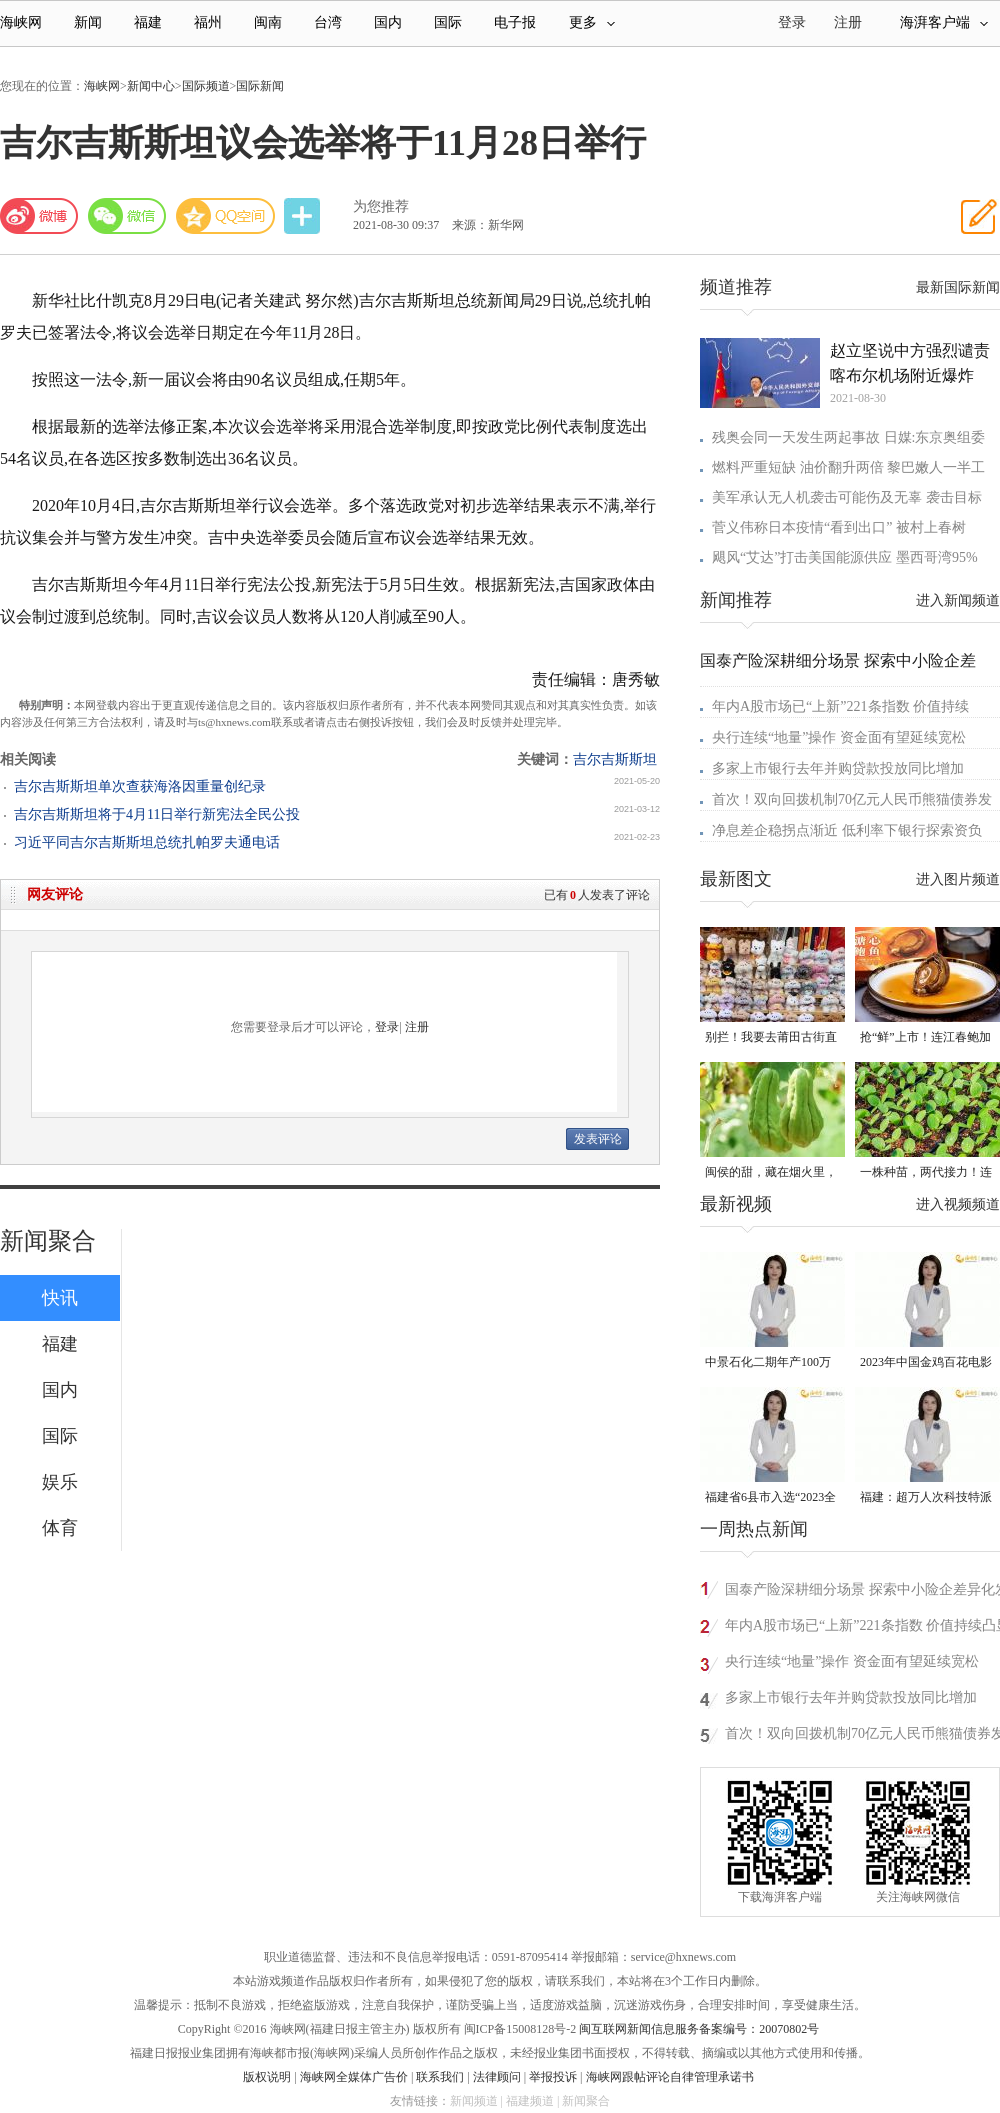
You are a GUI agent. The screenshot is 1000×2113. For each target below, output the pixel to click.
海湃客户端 (944, 22)
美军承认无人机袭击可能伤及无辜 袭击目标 (847, 497)
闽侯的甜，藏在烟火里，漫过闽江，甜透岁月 (771, 1173)
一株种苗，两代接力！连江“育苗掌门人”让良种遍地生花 (926, 1173)
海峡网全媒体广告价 (354, 2077)
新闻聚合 (48, 1241)
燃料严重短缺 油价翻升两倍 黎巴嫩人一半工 (848, 467)
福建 (148, 22)
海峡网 (21, 22)
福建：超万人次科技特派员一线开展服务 (926, 1498)
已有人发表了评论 (597, 895)
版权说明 (267, 2077)
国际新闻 (260, 86)
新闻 (88, 22)
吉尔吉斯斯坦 (615, 759)
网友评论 (55, 894)
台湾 (328, 22)
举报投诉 (553, 2077)
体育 (60, 1528)
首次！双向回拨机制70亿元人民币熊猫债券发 (852, 799)
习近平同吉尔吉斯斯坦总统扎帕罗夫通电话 (147, 842)
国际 (448, 22)
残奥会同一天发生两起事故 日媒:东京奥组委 (848, 437)
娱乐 (60, 1482)
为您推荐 (381, 206)
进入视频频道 (958, 1204)
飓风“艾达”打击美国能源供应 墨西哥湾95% (845, 557)
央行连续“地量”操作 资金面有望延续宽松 (839, 737)
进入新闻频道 (958, 600)
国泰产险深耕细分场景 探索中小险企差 (838, 660)
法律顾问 (497, 2077)
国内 (388, 22)
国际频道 (206, 86)
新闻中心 (151, 86)
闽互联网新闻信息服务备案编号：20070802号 (699, 2029)
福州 (208, 22)
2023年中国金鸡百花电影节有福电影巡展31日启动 (926, 1363)
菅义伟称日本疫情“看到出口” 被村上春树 (839, 527)
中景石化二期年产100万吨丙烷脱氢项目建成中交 (771, 1363)
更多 (592, 22)
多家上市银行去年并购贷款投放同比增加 (838, 768)
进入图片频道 (958, 879)
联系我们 (440, 2077)
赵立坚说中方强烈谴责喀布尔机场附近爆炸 (910, 363)
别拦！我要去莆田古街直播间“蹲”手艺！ (771, 1038)
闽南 (268, 22)
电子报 (515, 22)
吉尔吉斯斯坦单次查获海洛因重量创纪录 (140, 786)
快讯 (60, 1298)
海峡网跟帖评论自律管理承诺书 (670, 2077)
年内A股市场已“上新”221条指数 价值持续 (840, 706)
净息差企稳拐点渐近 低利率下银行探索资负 (847, 830)
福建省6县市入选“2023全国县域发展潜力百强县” (770, 1498)
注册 (848, 22)
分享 (304, 216)
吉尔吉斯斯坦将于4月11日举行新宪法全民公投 (157, 814)
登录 (387, 1027)
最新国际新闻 (958, 287)
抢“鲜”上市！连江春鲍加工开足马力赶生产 (925, 1038)
